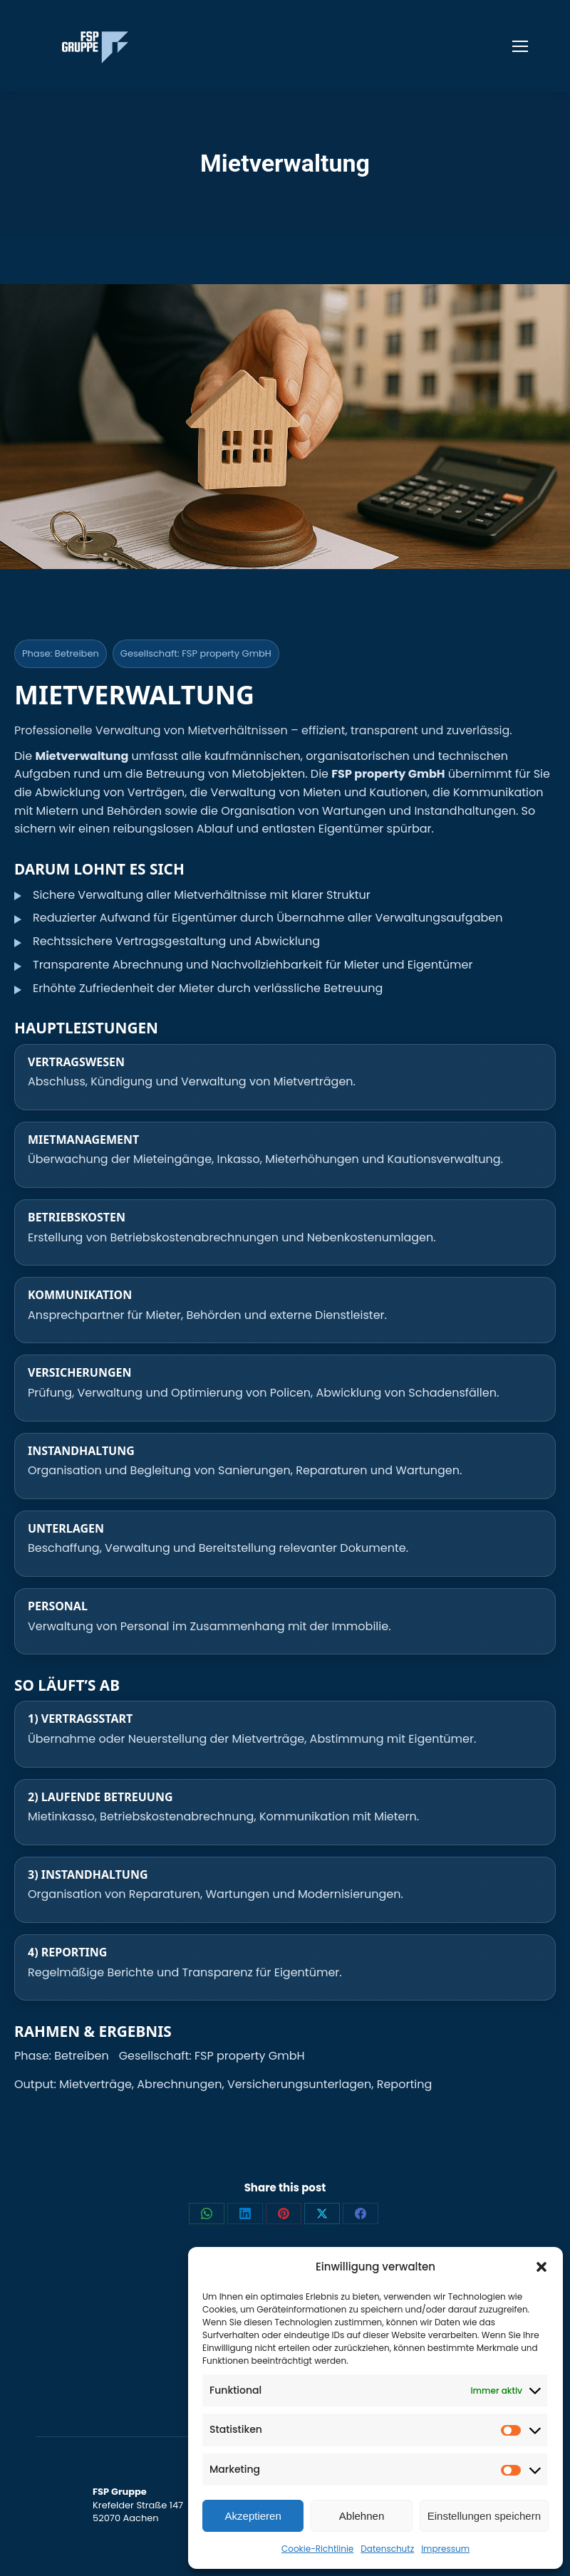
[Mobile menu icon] (520, 46)
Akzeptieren (253, 2516)
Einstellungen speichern (484, 2516)
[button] (541, 2267)
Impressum (445, 2549)
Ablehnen (361, 2516)
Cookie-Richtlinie (317, 2549)
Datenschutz (387, 2549)
